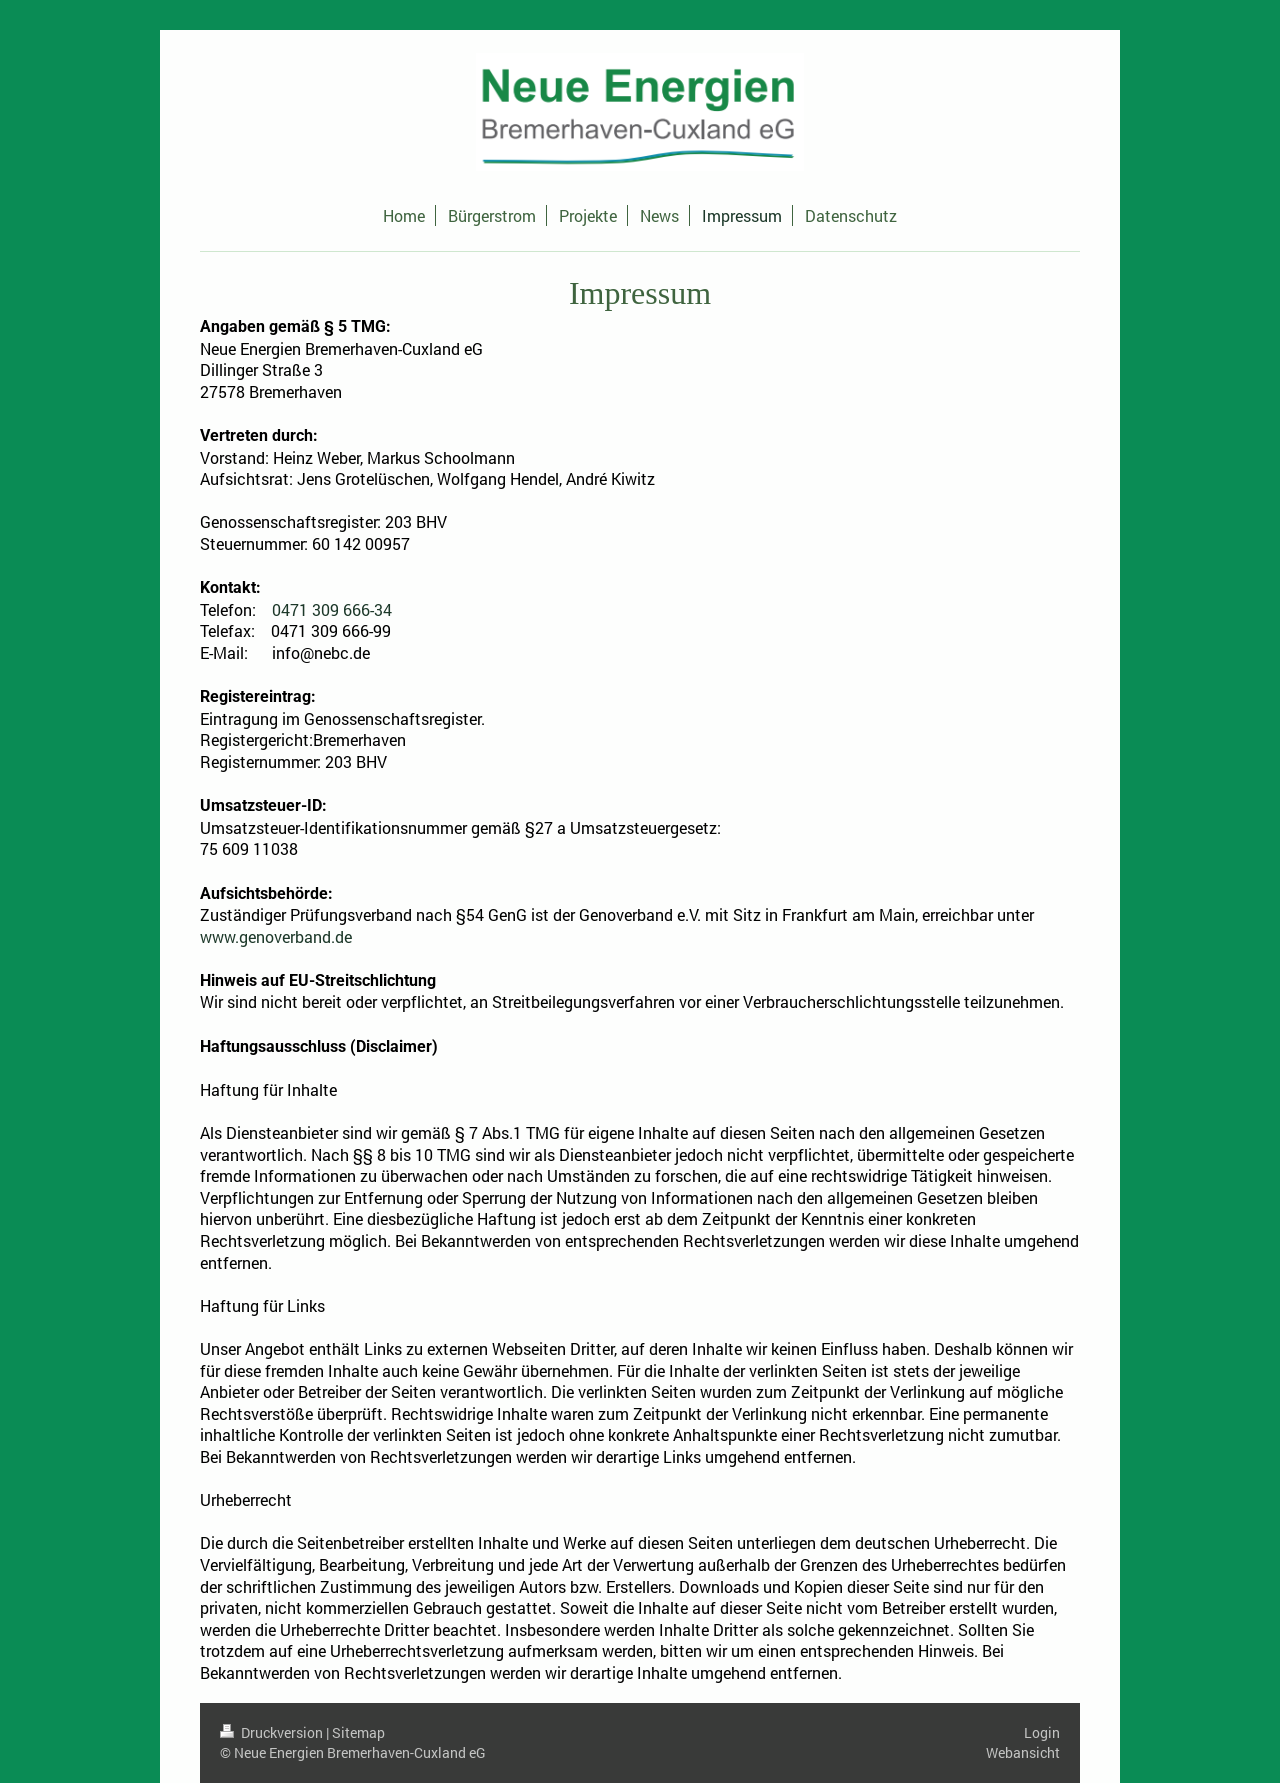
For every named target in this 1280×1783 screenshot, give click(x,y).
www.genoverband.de (276, 936)
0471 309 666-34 (332, 609)
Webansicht (1023, 1752)
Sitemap (358, 1732)
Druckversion (273, 1732)
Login (1042, 1732)
